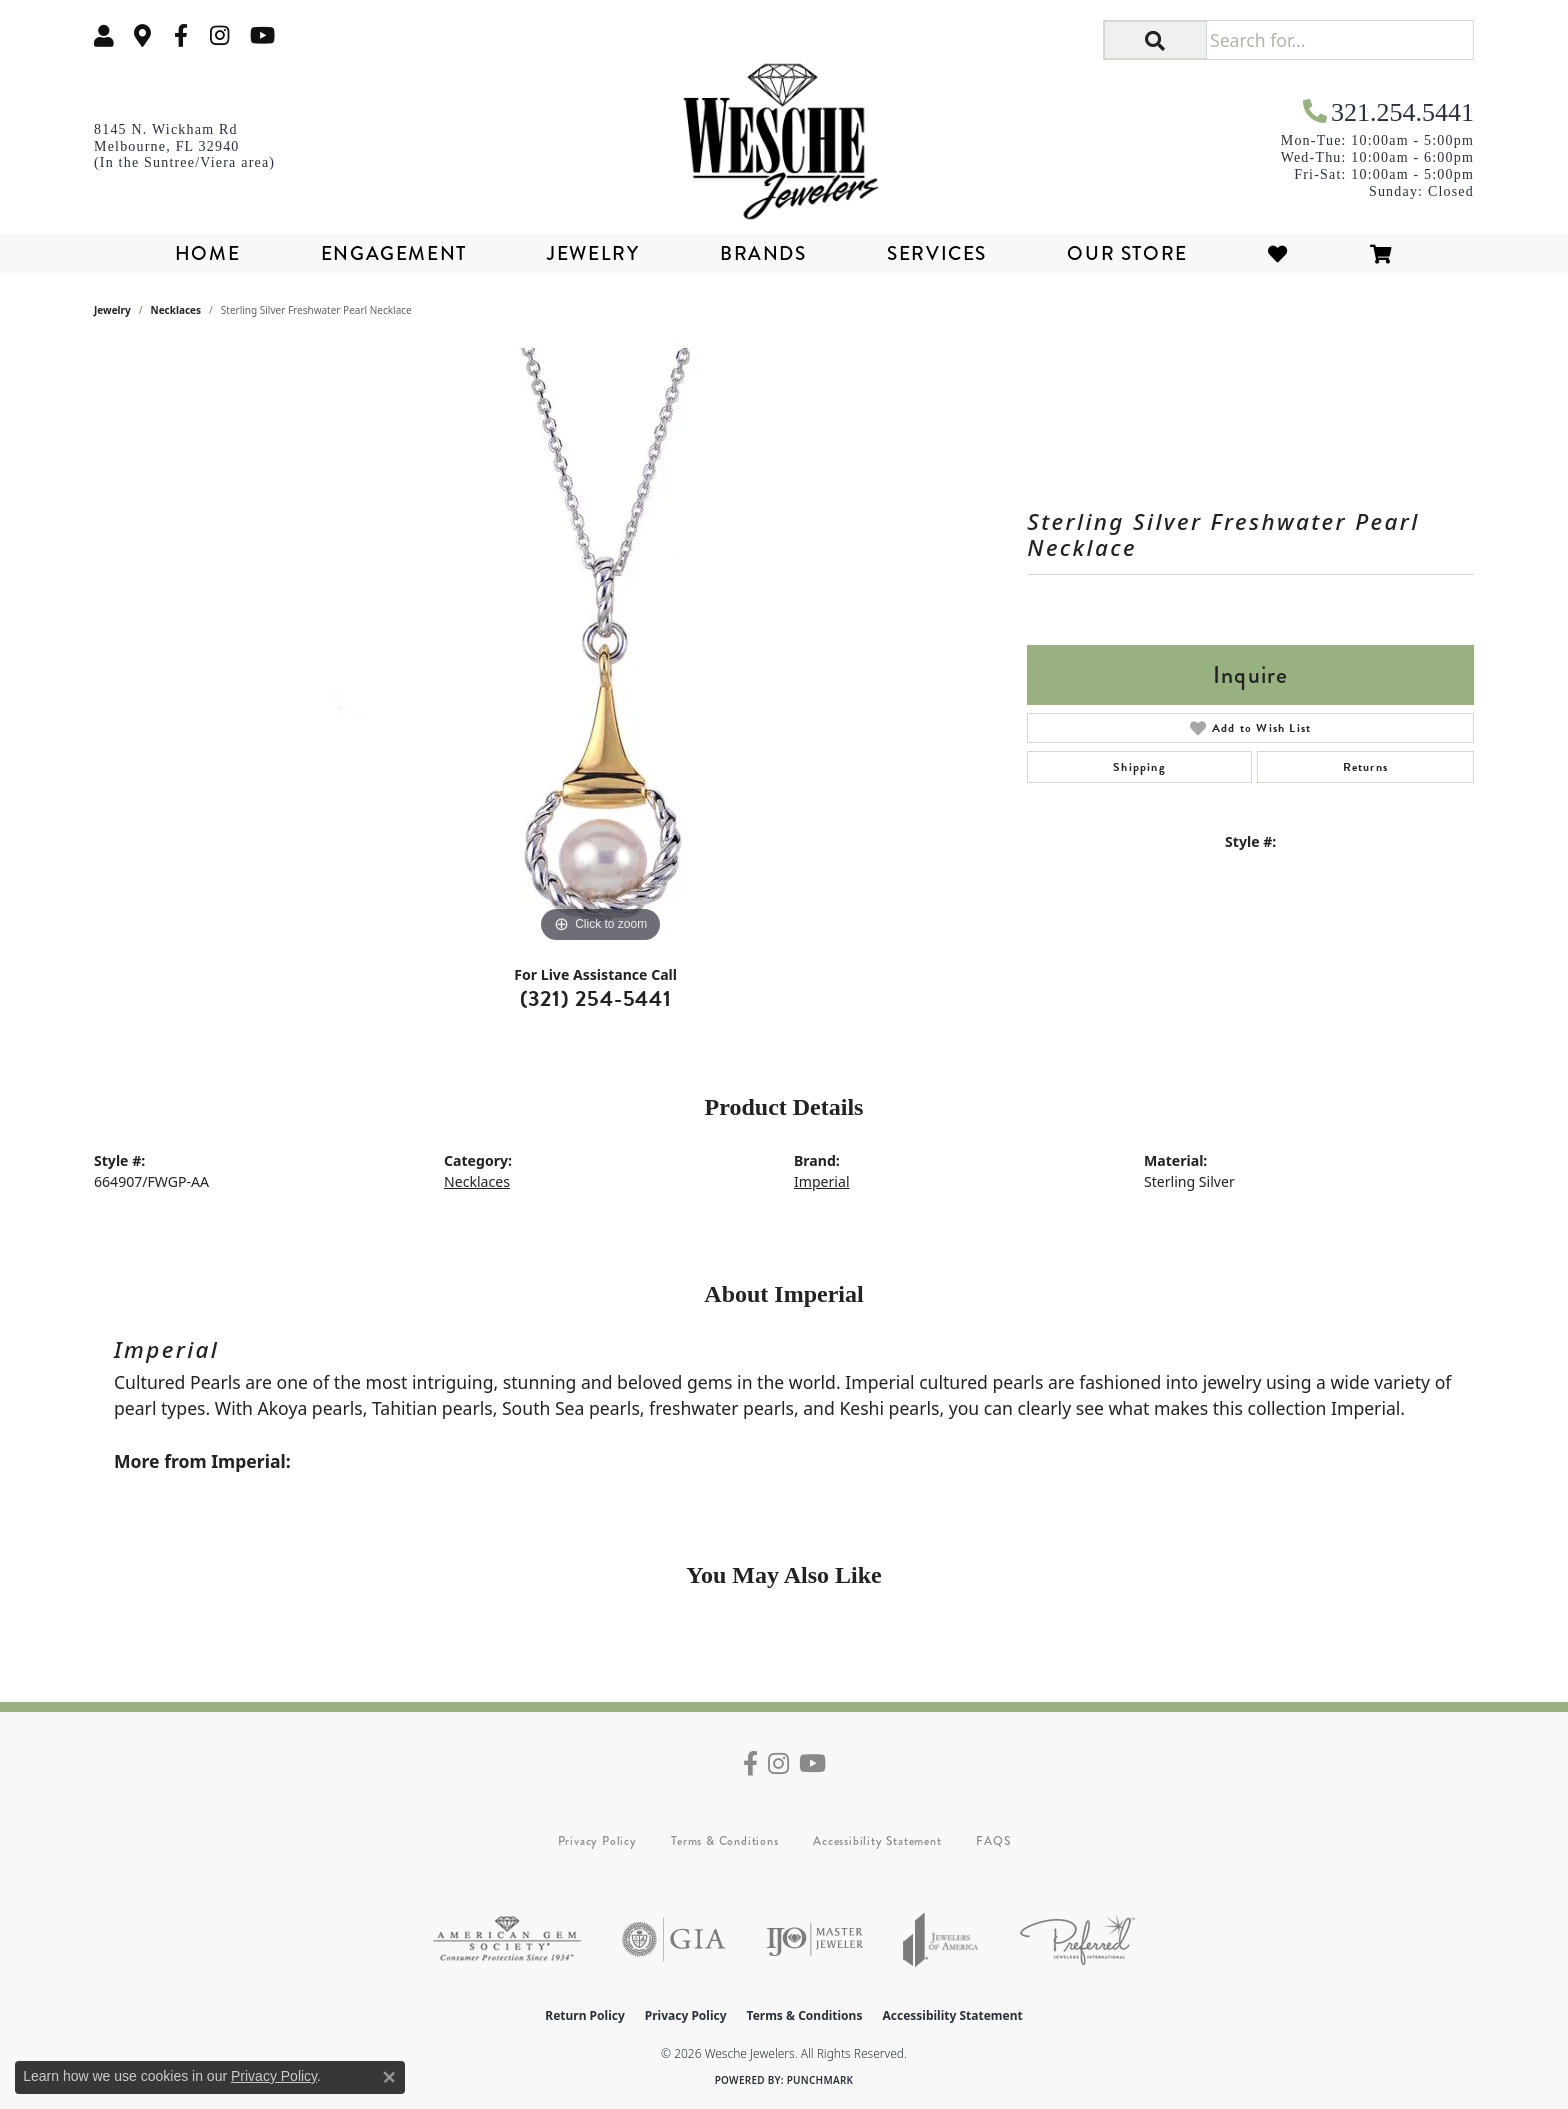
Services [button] (937, 253)
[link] (143, 35)
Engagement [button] (394, 253)
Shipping (1139, 767)
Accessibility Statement (877, 1841)
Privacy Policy (597, 1841)
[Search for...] (1339, 40)
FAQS (993, 1841)
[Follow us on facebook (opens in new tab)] (181, 35)
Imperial (822, 1181)
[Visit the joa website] (941, 1939)
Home (207, 253)
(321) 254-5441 (596, 998)
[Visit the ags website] (507, 1939)
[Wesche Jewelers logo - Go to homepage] (784, 134)
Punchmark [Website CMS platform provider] (820, 2080)
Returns (1365, 767)
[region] (601, 648)
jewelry (112, 310)
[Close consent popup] (389, 2077)
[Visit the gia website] (674, 1939)
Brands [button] (763, 253)
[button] (104, 35)
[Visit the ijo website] (814, 1939)
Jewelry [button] (593, 253)
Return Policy (585, 2015)
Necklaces (176, 310)
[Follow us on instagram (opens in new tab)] (220, 35)
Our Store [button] (1127, 253)
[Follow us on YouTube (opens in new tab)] (262, 35)
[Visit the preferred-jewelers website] (1077, 1939)
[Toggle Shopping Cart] (1382, 253)
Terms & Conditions (724, 1841)
